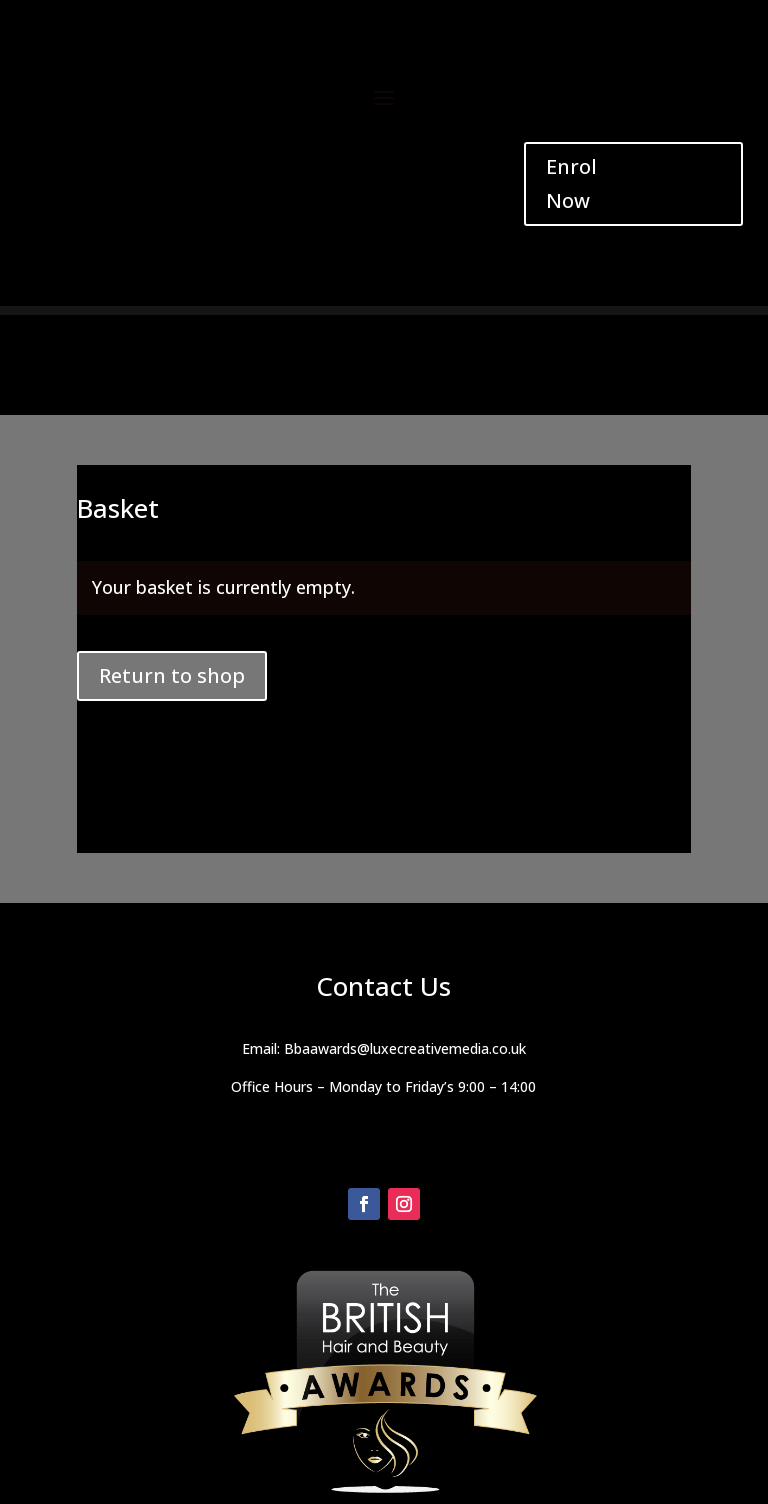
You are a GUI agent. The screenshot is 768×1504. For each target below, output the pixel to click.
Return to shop (172, 675)
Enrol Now (571, 183)
